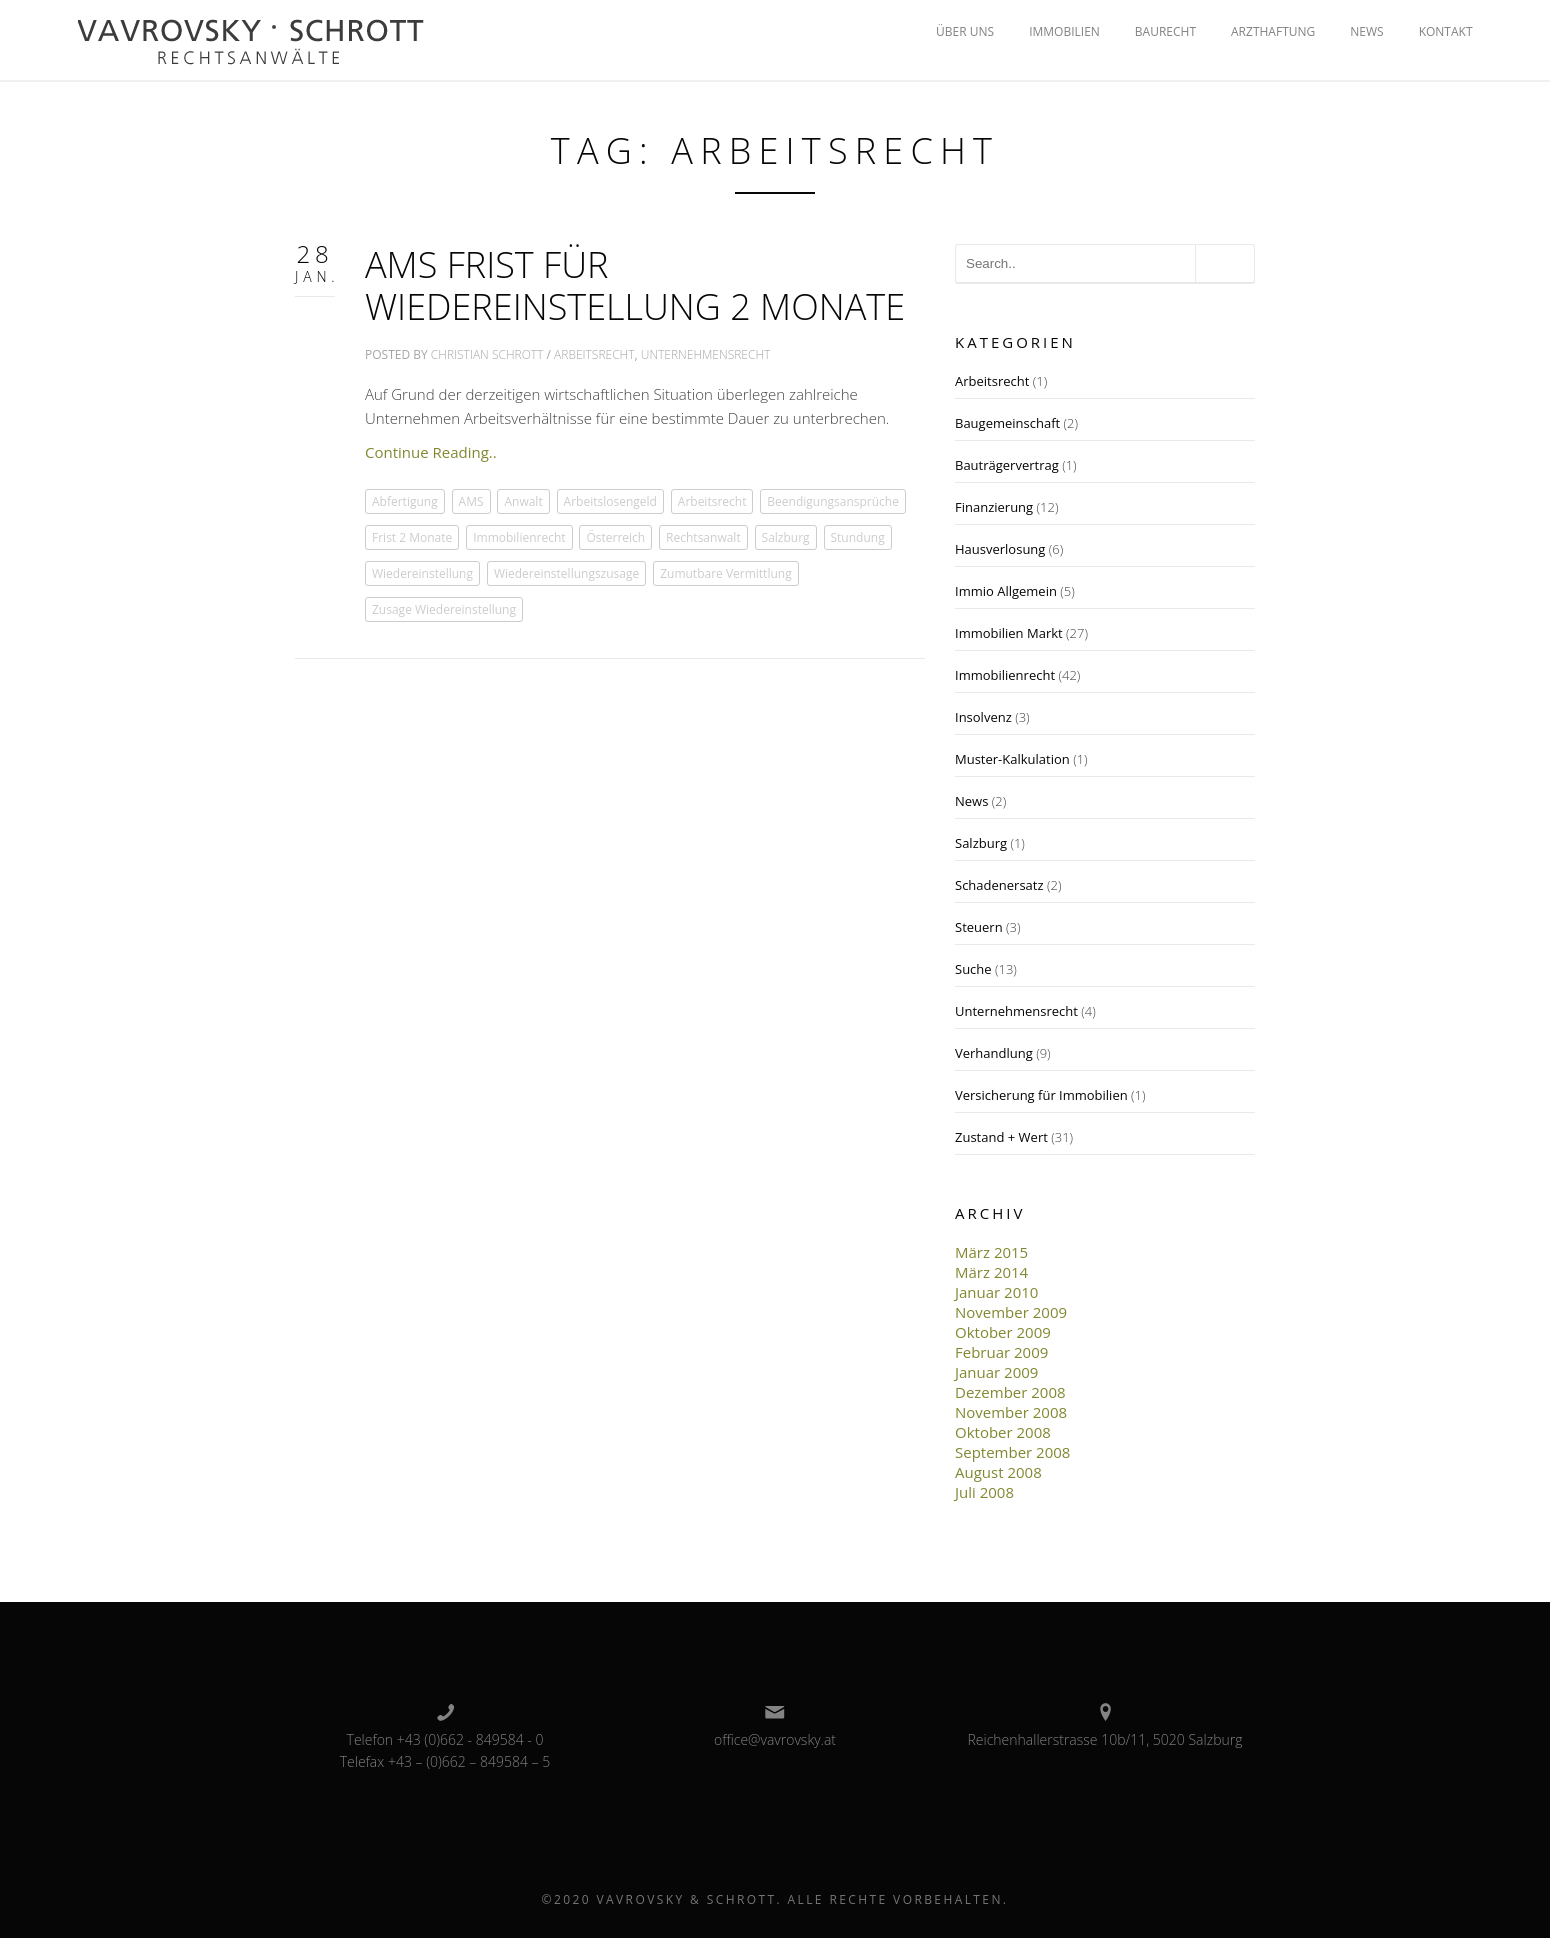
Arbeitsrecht (594, 354)
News (971, 801)
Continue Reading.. (431, 452)
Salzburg (786, 537)
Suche (973, 969)
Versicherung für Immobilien (1041, 1095)
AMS (471, 501)
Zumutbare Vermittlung (726, 573)
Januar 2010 (996, 1292)
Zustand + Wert (1001, 1137)
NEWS (1366, 31)
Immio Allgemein (1006, 591)
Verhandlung (994, 1053)
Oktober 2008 (1003, 1432)
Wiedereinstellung (422, 573)
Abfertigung (405, 501)
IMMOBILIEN (1064, 31)
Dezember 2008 (1010, 1392)
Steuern (979, 927)
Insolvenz (983, 717)
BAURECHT (1165, 31)
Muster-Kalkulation (1012, 759)
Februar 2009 (1001, 1352)
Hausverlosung (1000, 549)
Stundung (858, 537)
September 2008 (1012, 1452)
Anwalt (523, 501)
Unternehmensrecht (706, 354)
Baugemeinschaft (1007, 423)
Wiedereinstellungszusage (566, 573)
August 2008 (998, 1472)
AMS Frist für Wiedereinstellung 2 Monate (635, 285)
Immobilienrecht (519, 537)
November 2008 (1011, 1412)
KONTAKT (1446, 31)
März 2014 (991, 1272)
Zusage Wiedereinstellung (444, 609)
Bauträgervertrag (1007, 465)
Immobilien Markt (1009, 633)
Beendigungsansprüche (833, 501)
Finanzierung (994, 507)
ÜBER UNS (965, 31)
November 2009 (1011, 1312)
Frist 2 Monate (412, 537)
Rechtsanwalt (703, 537)
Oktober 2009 (1003, 1332)
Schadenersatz (999, 885)
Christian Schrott (487, 354)
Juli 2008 (984, 1492)
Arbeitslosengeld (610, 501)
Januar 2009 (996, 1372)
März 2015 (991, 1252)
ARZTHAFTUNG (1273, 31)
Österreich (615, 537)
